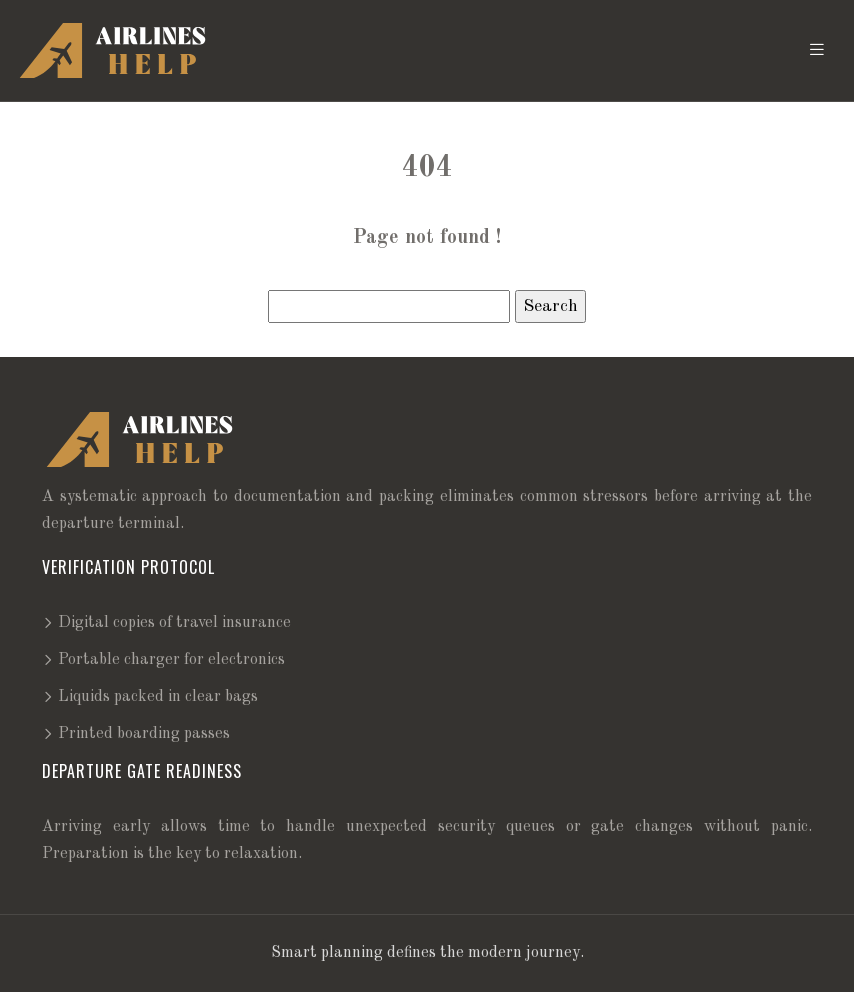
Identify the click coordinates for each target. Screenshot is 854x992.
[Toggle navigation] (817, 50)
